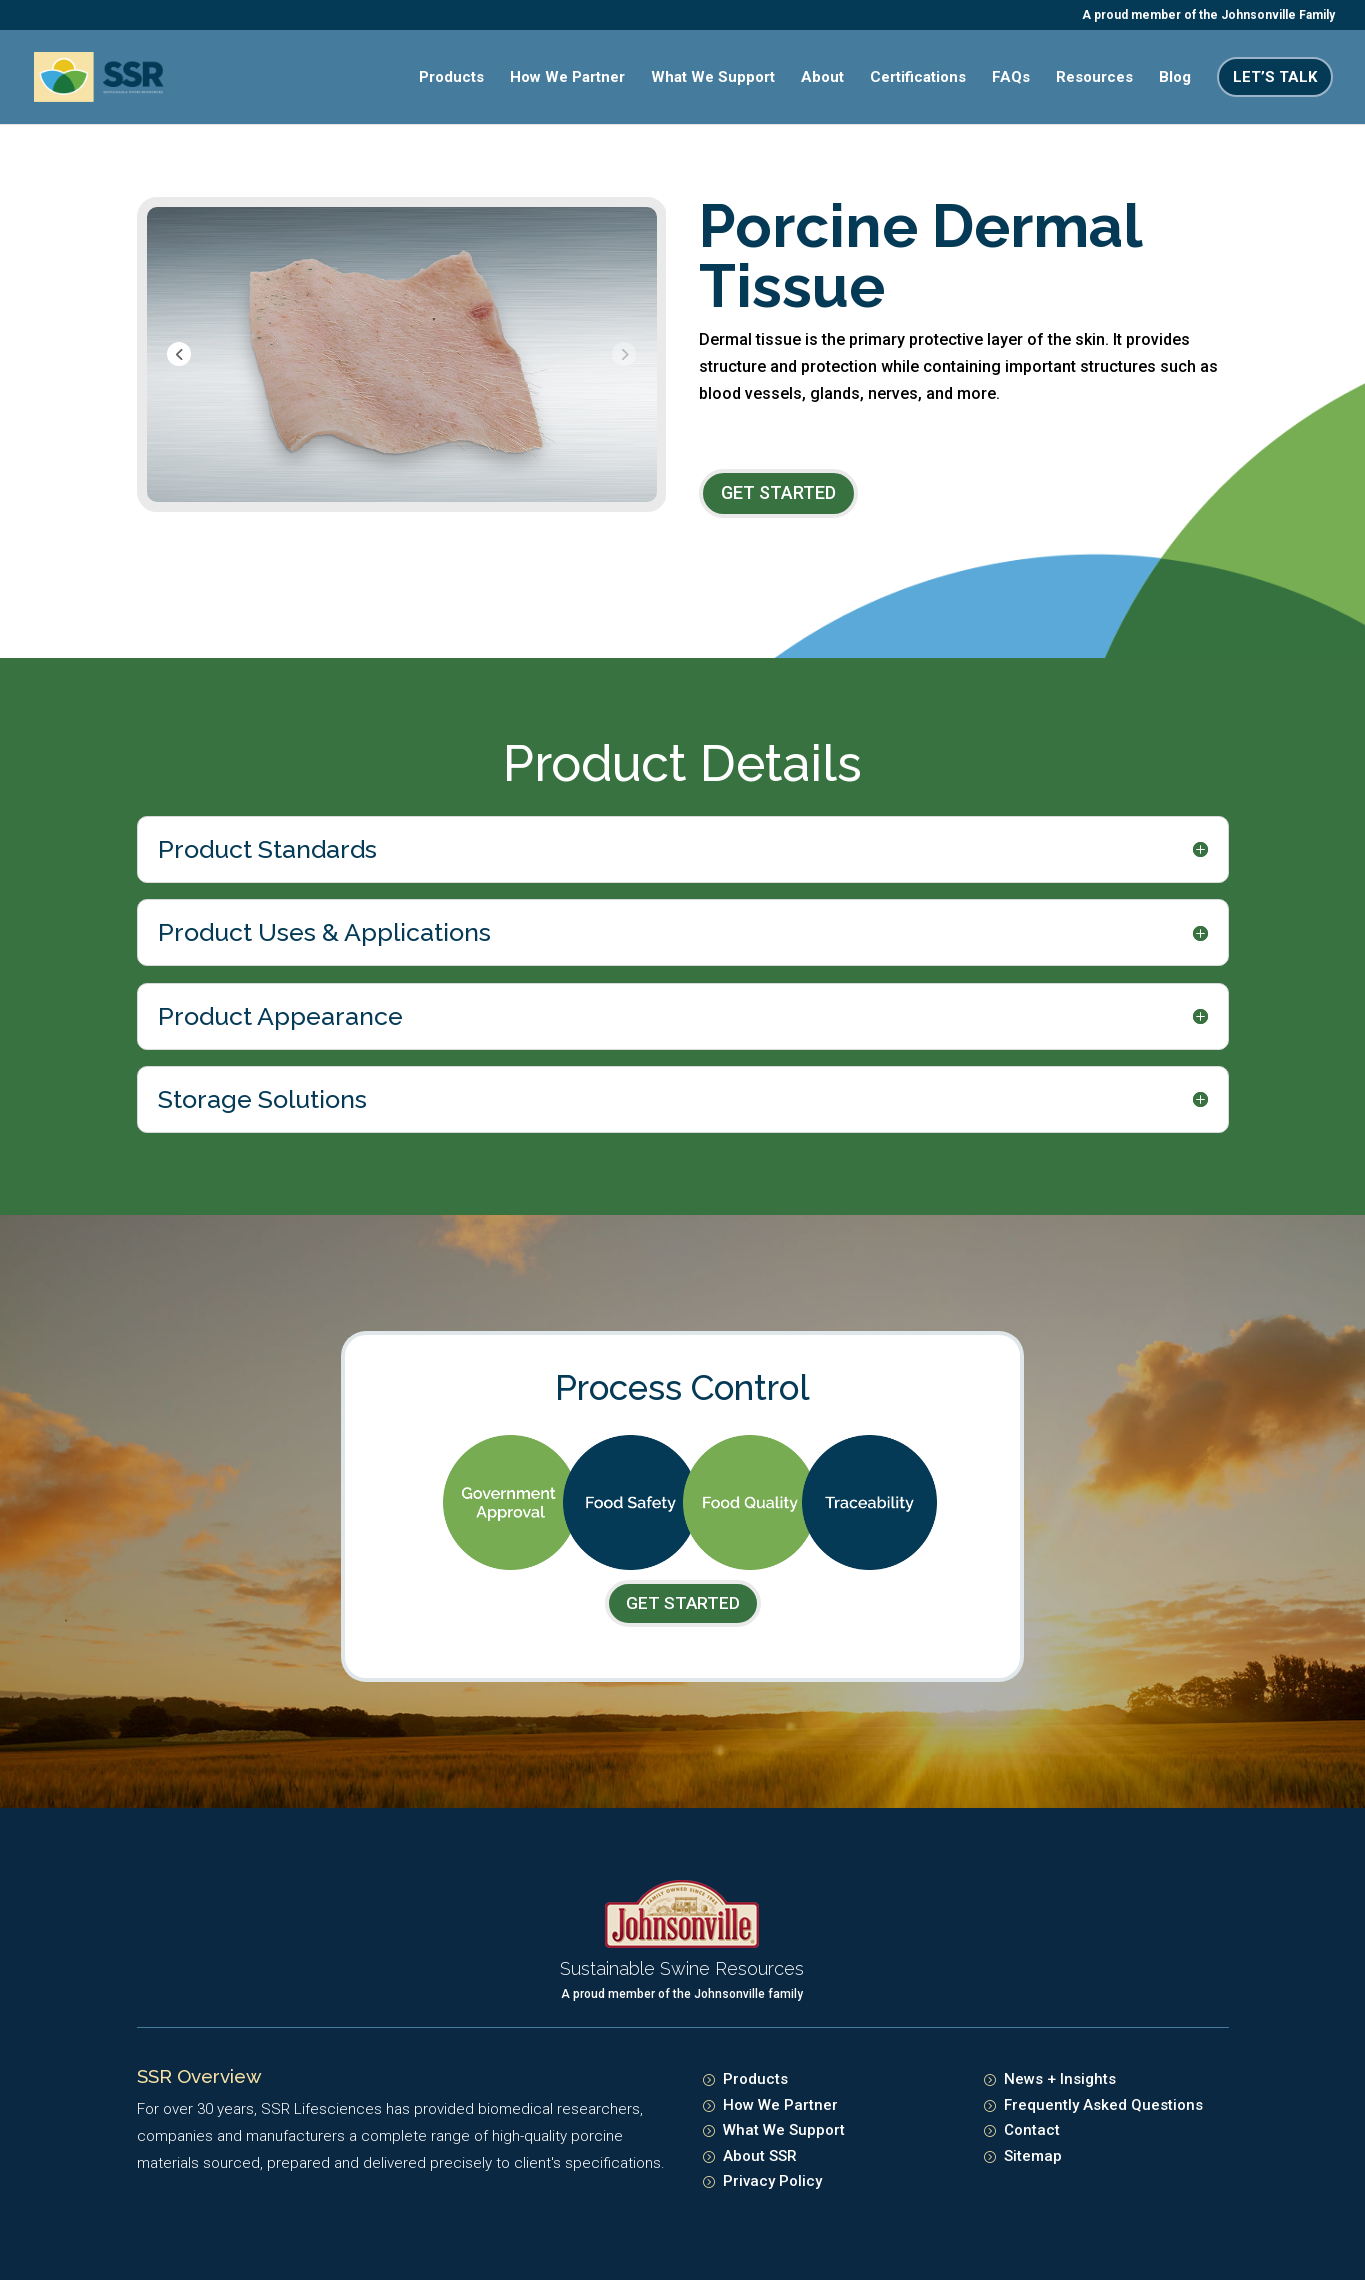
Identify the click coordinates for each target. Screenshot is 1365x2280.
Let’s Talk (1275, 77)
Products (451, 78)
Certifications (918, 78)
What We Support (713, 78)
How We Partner (567, 78)
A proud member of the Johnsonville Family (1208, 15)
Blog (1175, 78)
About (822, 78)
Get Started (778, 492)
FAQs (1011, 78)
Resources (1094, 78)
